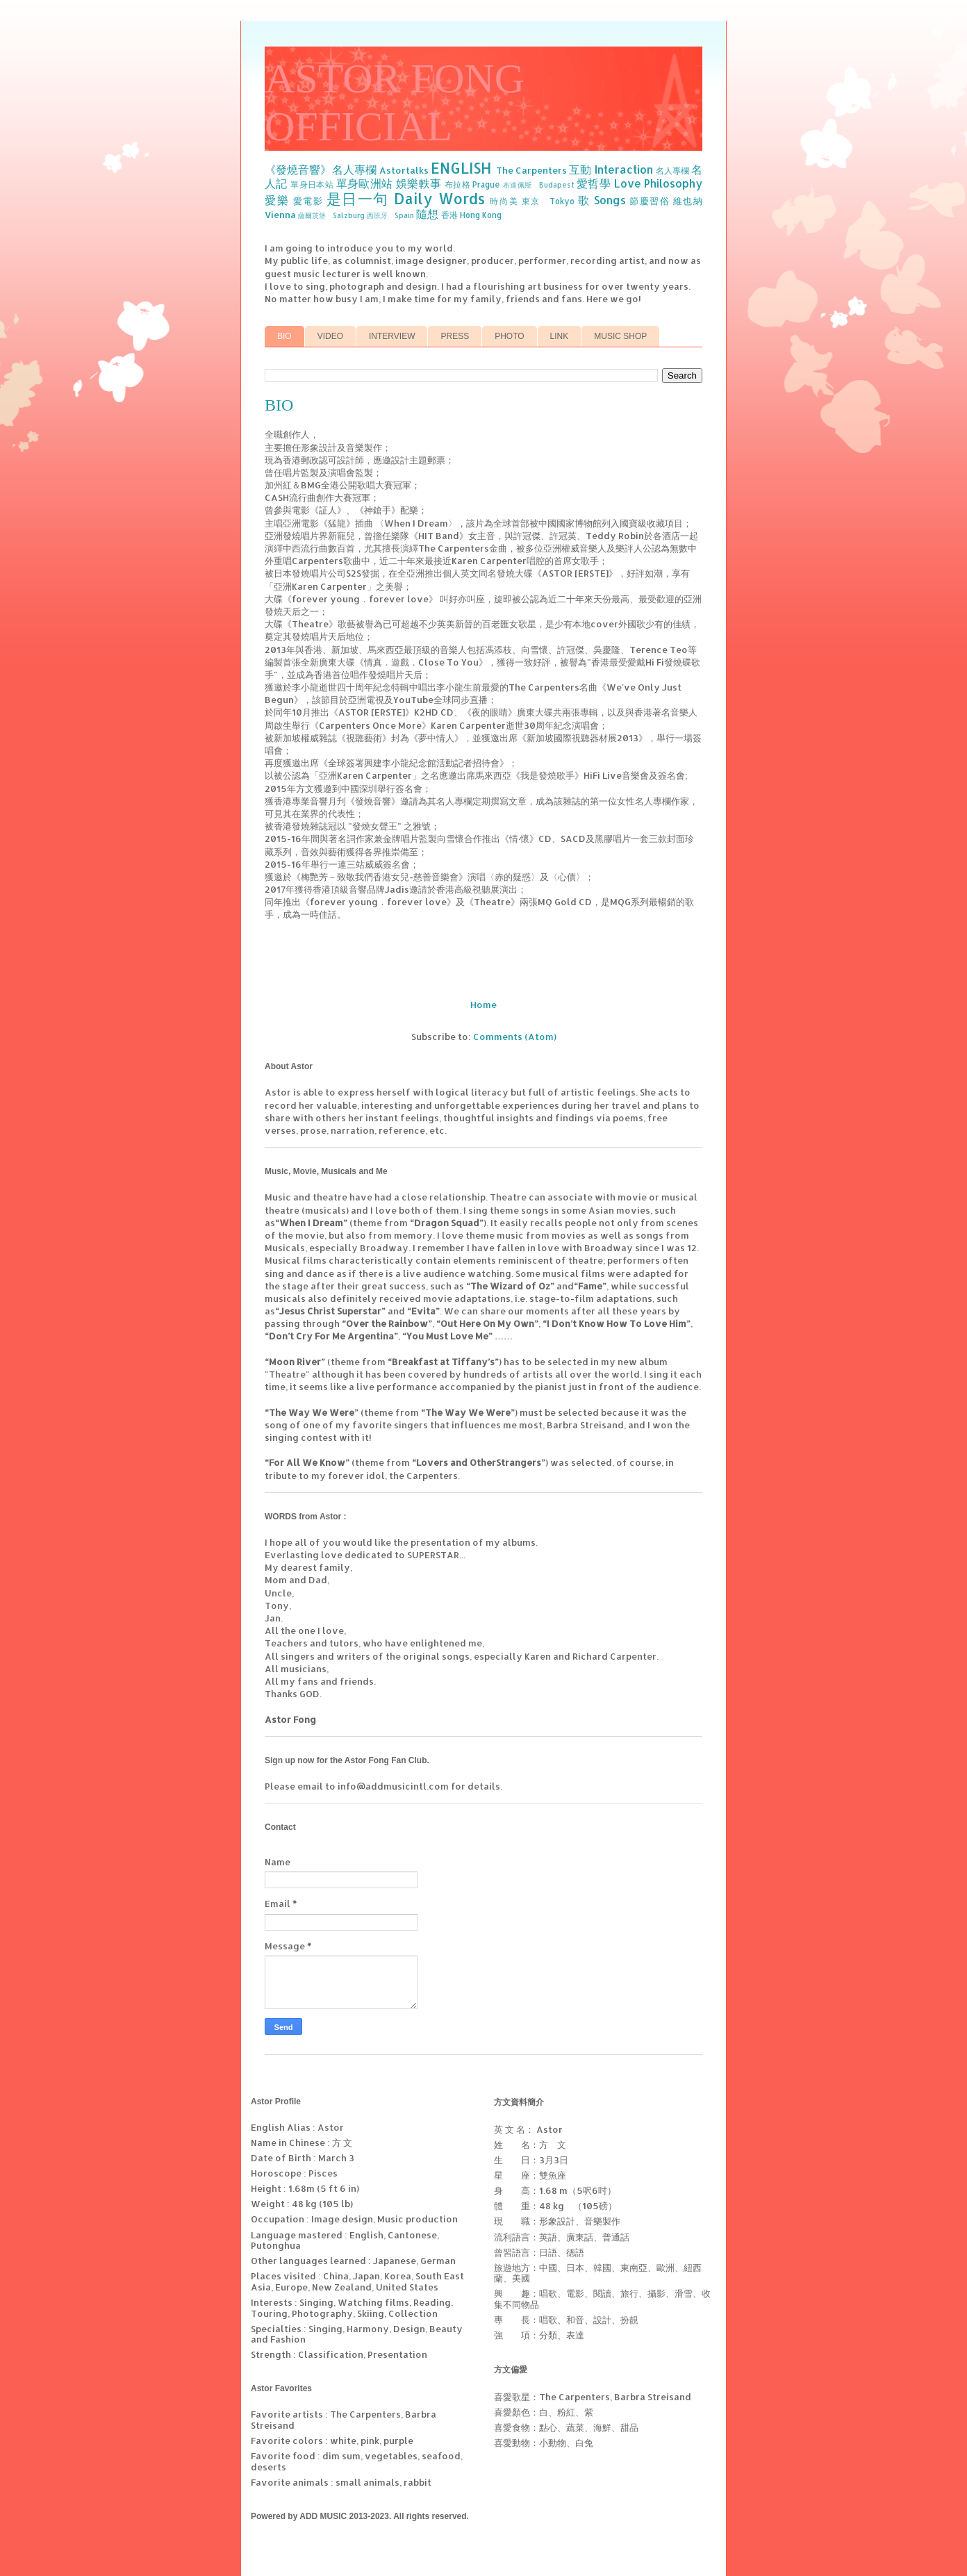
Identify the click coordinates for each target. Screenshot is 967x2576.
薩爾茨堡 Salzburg (331, 215)
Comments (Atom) (514, 1036)
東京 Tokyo (548, 201)
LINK (559, 336)
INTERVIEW (392, 336)
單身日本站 (311, 184)
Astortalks (404, 170)
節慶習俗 (649, 200)
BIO (284, 336)
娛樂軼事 (419, 183)
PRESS (454, 336)
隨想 (427, 214)
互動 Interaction (610, 169)
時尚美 (504, 201)
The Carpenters (531, 170)
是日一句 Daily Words (406, 199)
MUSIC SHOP (620, 336)
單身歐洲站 (364, 183)
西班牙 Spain (390, 215)
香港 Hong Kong (471, 215)
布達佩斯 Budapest (539, 185)
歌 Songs (602, 200)
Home (483, 1004)
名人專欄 (672, 170)
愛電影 (308, 200)
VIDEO (330, 336)
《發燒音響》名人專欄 (321, 169)
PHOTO (509, 336)
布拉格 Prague (473, 184)
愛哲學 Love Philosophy (639, 183)
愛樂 (277, 200)
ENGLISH (461, 168)
